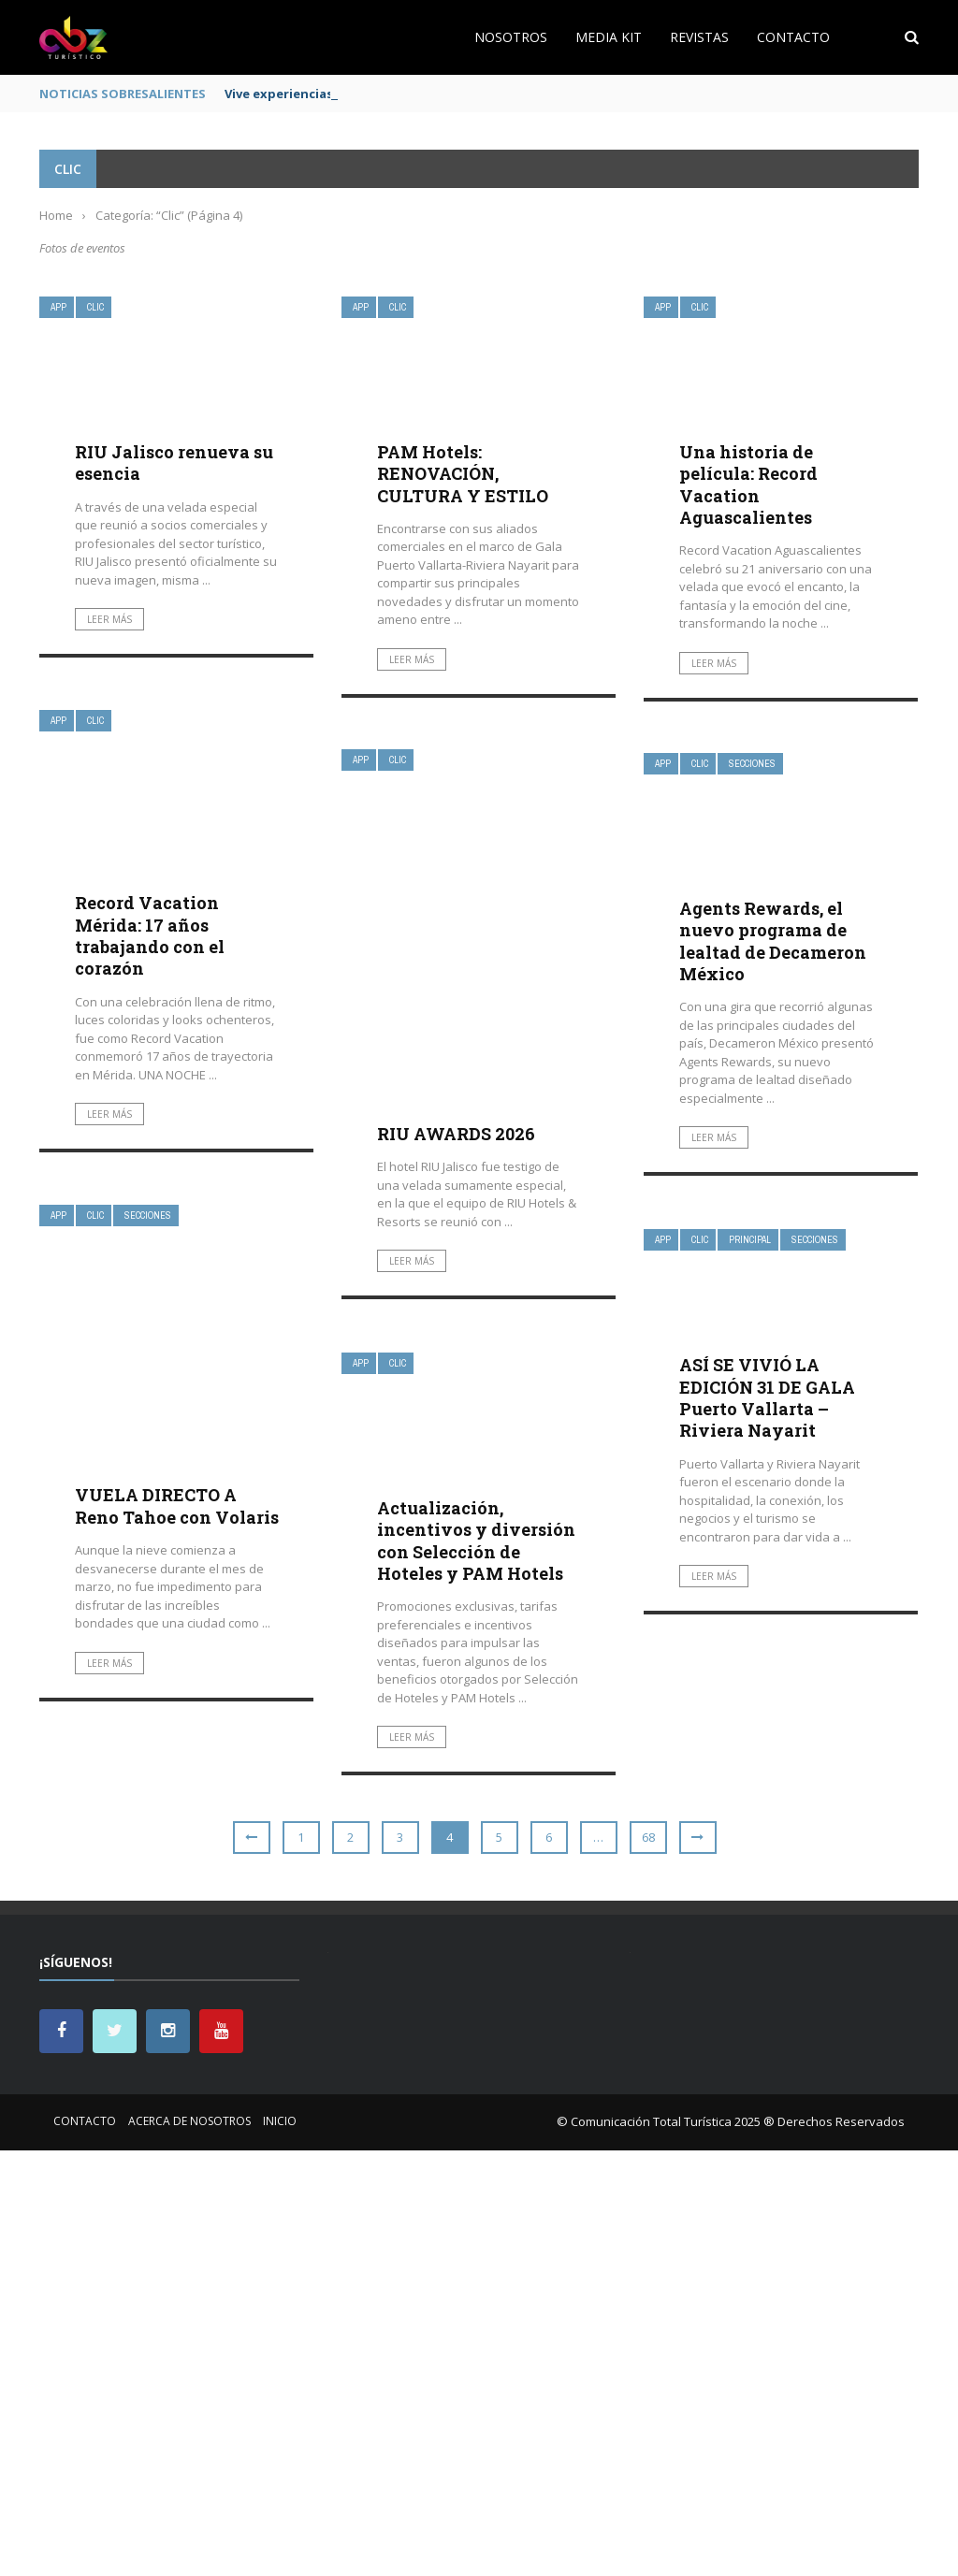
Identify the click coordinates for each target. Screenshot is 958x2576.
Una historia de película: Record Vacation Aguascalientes (748, 484)
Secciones (752, 764)
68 (648, 1837)
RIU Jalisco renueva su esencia (174, 463)
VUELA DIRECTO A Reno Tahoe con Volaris (177, 1505)
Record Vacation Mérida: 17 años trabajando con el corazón (150, 935)
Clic (95, 307)
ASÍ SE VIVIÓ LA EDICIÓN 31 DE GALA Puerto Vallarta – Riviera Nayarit (767, 1397)
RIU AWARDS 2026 (456, 1133)
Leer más (109, 619)
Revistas (699, 37)
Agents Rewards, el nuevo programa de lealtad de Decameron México (772, 941)
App (58, 307)
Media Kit (608, 37)
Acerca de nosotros (189, 2121)
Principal (750, 1240)
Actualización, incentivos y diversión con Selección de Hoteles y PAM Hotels (476, 1541)
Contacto (793, 37)
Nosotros (510, 37)
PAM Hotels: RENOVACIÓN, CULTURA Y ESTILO (462, 474)
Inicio (280, 2121)
